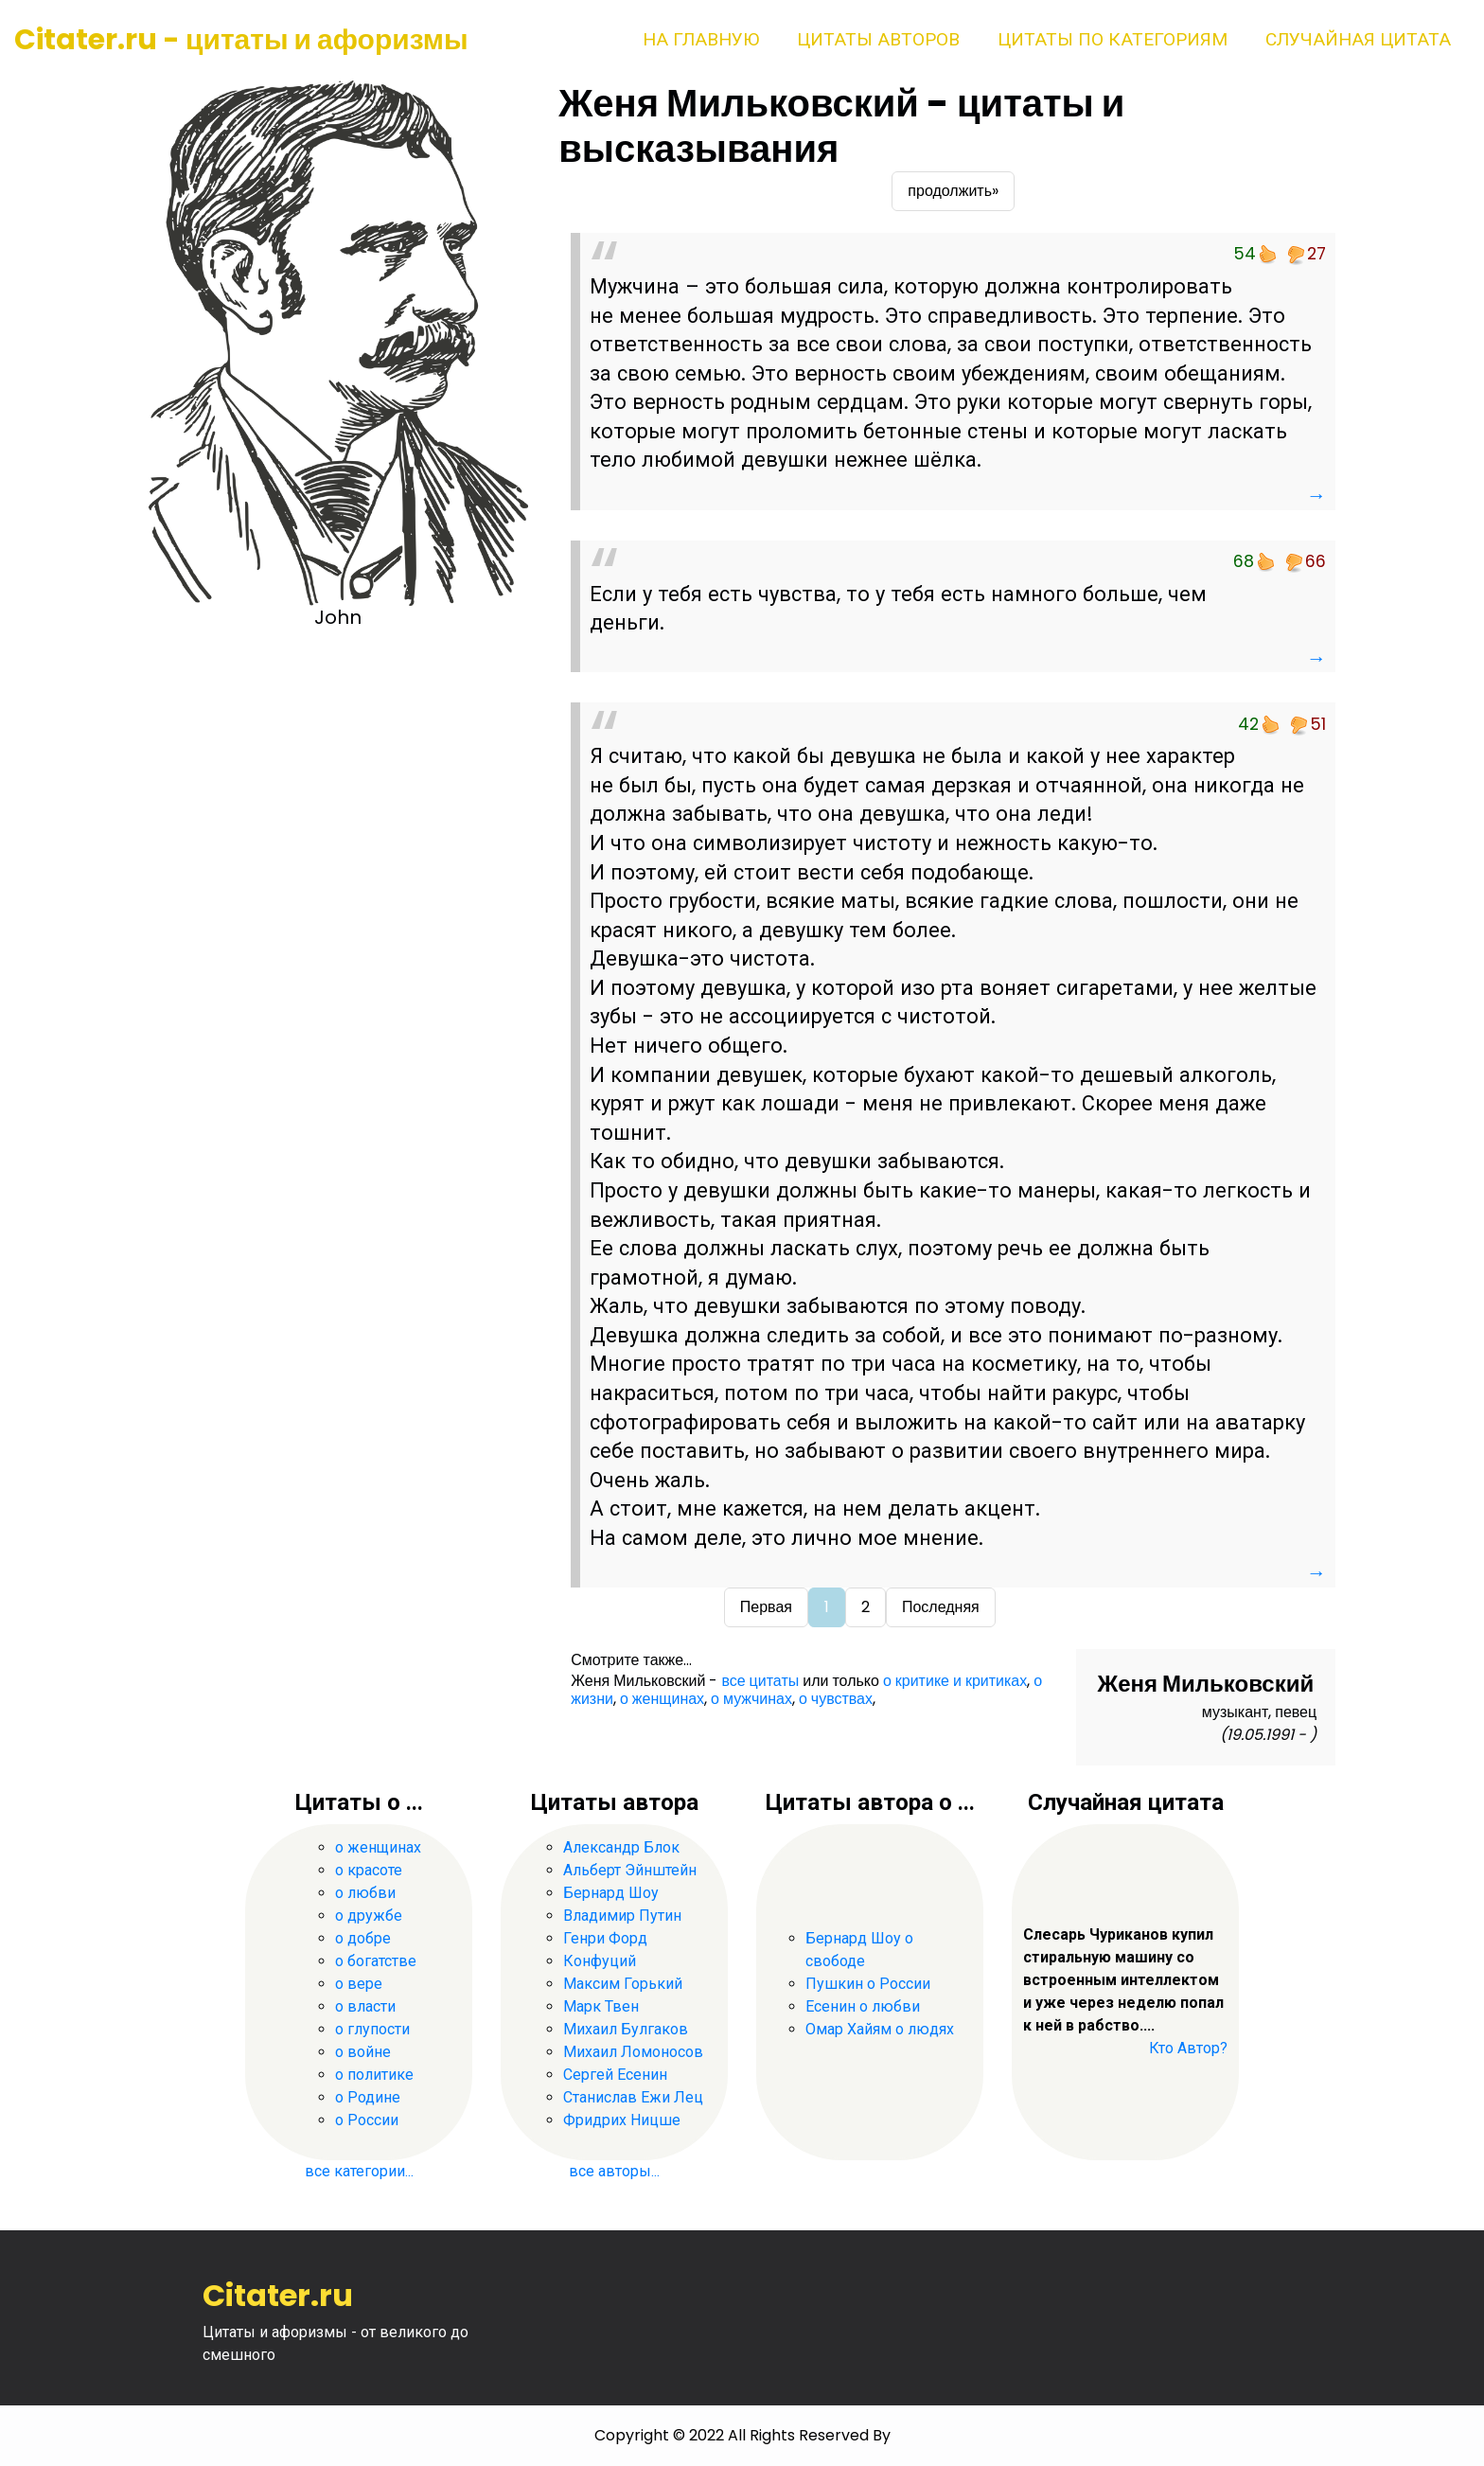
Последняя (941, 1607)
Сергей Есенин (615, 2075)
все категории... (359, 2171)
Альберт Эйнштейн (630, 1870)
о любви (365, 1893)
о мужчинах (751, 1699)
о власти (365, 2006)
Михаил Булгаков (625, 2029)
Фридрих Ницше (621, 2120)
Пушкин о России (867, 1984)
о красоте (368, 1870)
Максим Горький (622, 1984)
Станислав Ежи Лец (633, 2097)
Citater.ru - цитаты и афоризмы (241, 40)
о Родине (367, 2097)
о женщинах (662, 1699)
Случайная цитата (1358, 39)
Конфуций (599, 1961)
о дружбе (368, 1916)
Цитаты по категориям (1113, 39)
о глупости (372, 2029)
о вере (358, 1984)
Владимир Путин (622, 1916)
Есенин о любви (862, 2006)
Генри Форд (605, 1938)
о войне (363, 2052)
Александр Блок (621, 1847)
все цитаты (760, 1681)
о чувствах (836, 1699)
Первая (766, 1607)
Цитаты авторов (878, 39)
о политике (374, 2075)
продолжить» (953, 191)
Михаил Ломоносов (633, 2052)
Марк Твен (601, 2006)
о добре (363, 1938)
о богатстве (375, 1961)
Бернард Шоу (611, 1893)
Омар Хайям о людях (879, 2029)
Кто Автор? (1188, 2048)
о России (366, 2120)
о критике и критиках (955, 1681)
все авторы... (614, 2171)
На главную (701, 39)
